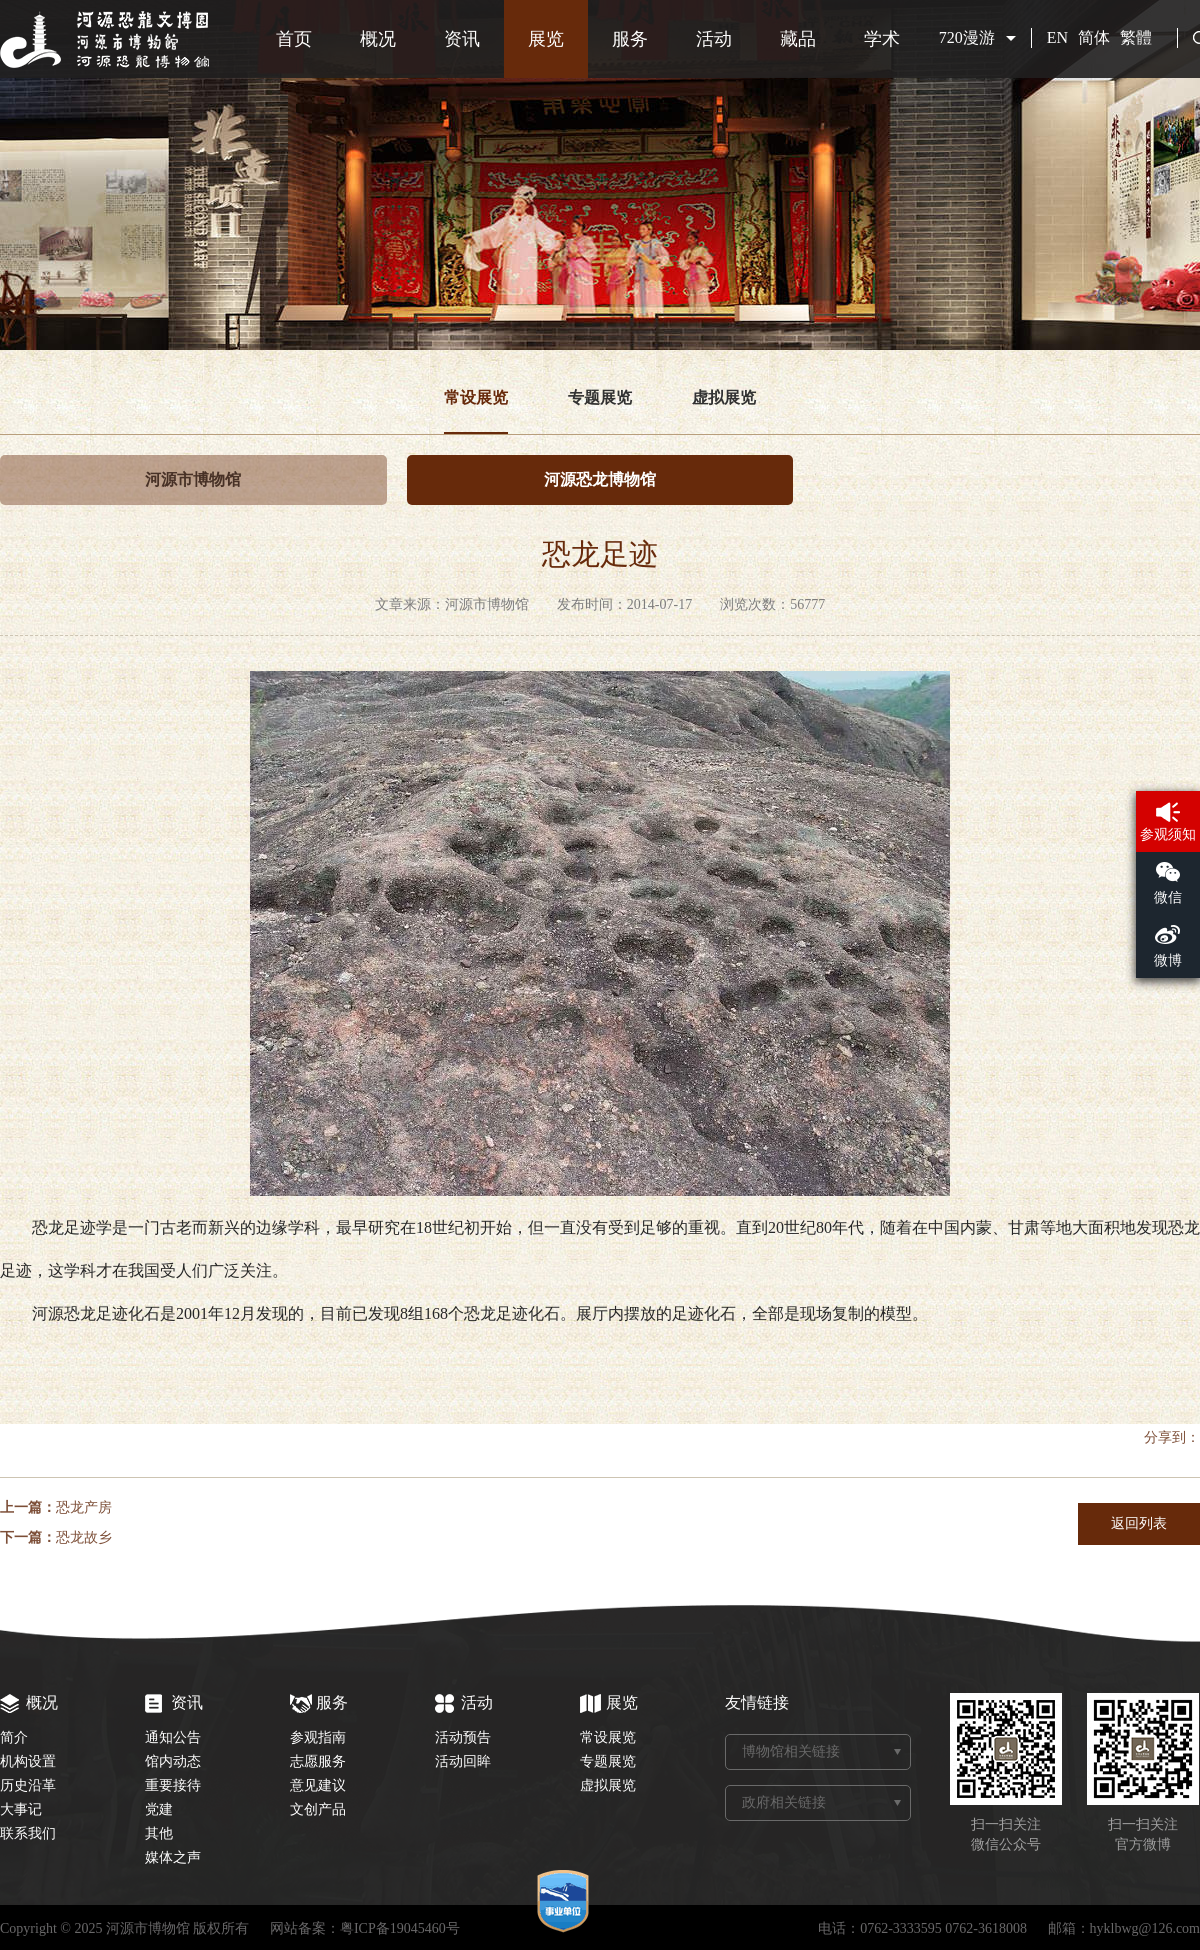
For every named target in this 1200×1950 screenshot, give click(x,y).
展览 (546, 39)
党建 (159, 1809)
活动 (714, 39)
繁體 (1136, 37)
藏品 (798, 39)
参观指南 (318, 1737)
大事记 (21, 1809)
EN (1057, 37)
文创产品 (318, 1809)
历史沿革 (28, 1785)
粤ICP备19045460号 (400, 1928)
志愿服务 (318, 1761)
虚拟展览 (724, 397)
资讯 (462, 39)
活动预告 (463, 1737)
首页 (294, 39)
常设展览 (476, 397)
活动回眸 (463, 1761)
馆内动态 (173, 1761)
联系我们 (28, 1833)
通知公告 (173, 1737)
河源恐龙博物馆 (600, 479)
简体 (1094, 37)
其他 (159, 1833)
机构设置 (28, 1761)
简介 (14, 1737)
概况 (378, 39)
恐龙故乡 (84, 1537)
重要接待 (173, 1785)
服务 (630, 39)
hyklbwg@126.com (1145, 1928)
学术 (882, 39)
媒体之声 (173, 1857)
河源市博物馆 (193, 479)
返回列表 (1139, 1523)
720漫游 (967, 37)
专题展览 (600, 397)
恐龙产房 (84, 1507)
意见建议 (318, 1785)
